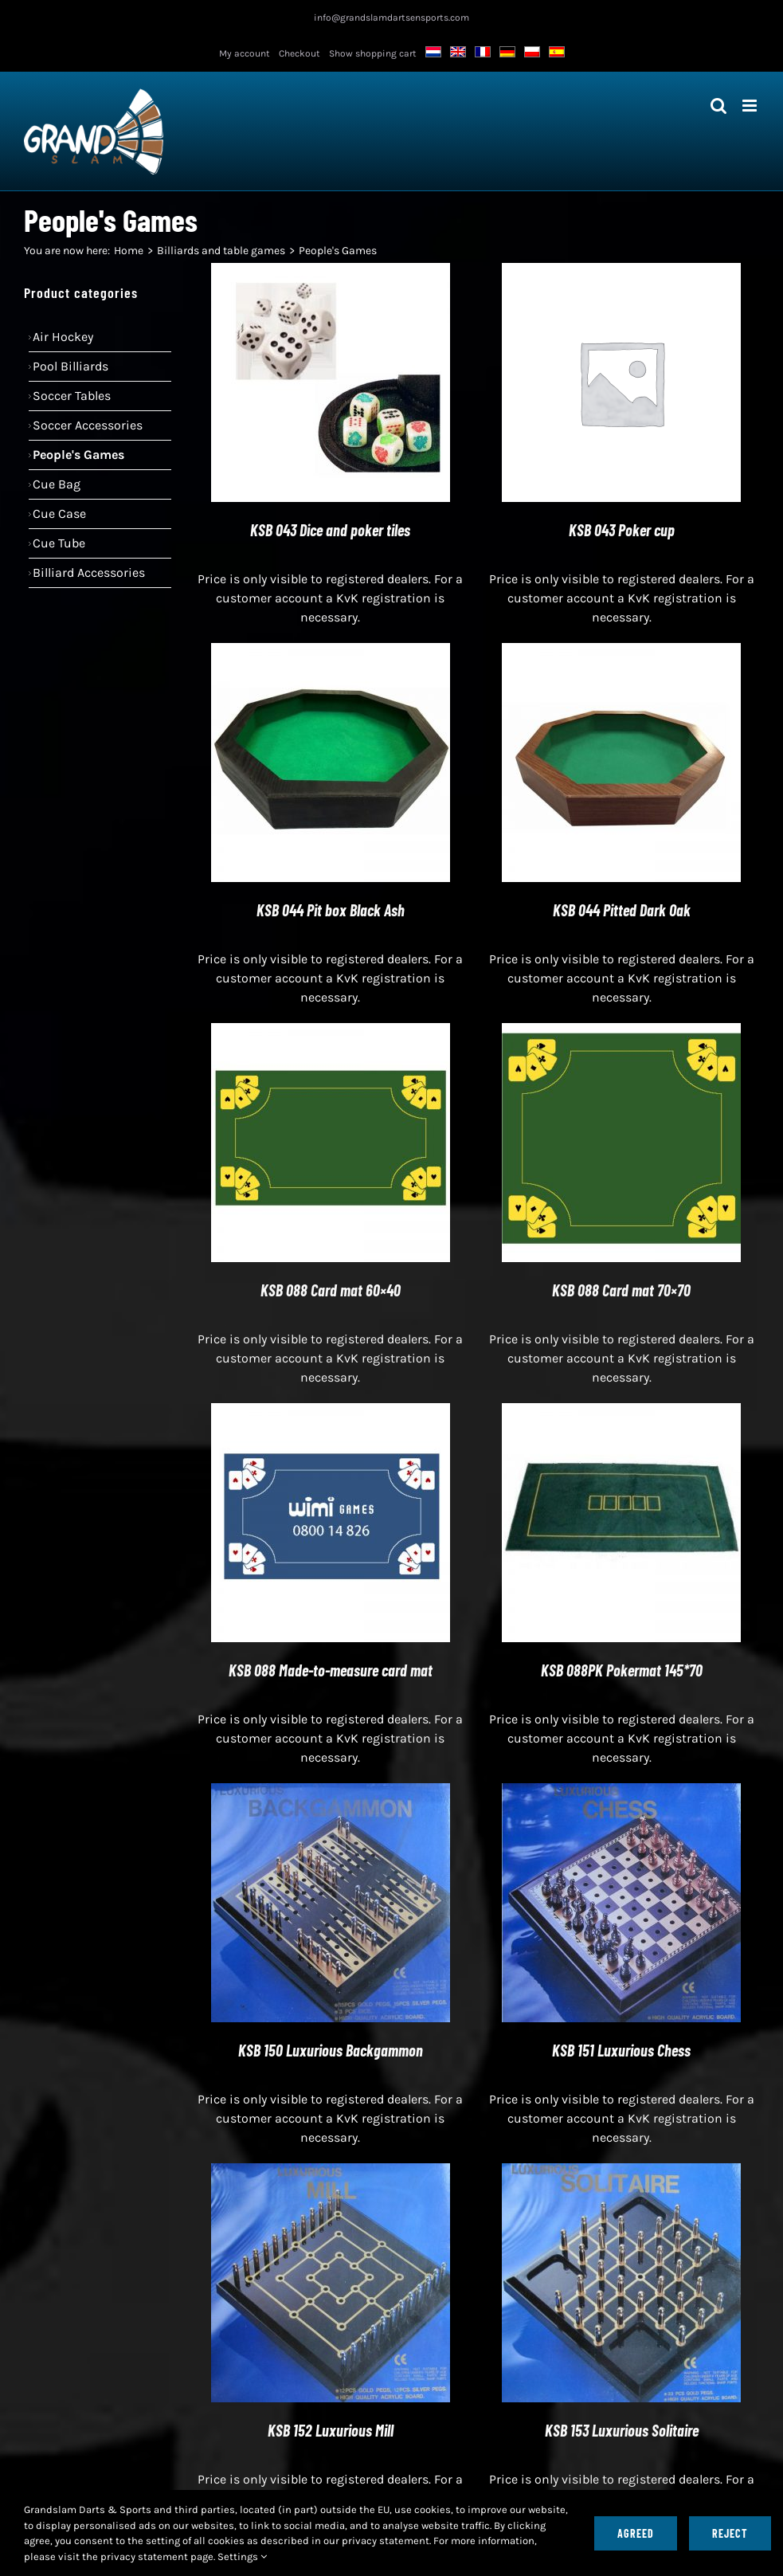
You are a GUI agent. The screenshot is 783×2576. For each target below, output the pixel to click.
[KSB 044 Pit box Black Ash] (330, 652)
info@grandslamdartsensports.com (391, 17)
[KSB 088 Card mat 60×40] (330, 1032)
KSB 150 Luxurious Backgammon (330, 2050)
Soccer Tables (72, 395)
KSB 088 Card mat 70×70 (621, 1290)
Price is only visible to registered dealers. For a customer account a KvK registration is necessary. (330, 598)
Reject (730, 2533)
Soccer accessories (88, 425)
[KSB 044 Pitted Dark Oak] (621, 652)
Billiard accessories (89, 572)
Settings (242, 2556)
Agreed (635, 2533)
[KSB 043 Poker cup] (621, 272)
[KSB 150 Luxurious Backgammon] (330, 1792)
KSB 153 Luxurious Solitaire (622, 2430)
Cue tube (59, 543)
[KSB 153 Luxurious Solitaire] (621, 2172)
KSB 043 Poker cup (622, 529)
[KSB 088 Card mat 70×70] (621, 1032)
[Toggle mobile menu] (750, 105)
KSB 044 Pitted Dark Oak (622, 909)
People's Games (78, 454)
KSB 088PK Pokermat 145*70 (622, 1670)
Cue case (59, 513)
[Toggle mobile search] (718, 105)
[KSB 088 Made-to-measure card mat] (330, 1412)
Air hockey (63, 336)
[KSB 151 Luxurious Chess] (621, 1792)
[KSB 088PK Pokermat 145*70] (621, 1412)
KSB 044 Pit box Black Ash (330, 909)
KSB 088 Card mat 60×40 (330, 1290)
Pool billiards (70, 366)
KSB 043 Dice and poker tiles (330, 529)
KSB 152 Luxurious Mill (330, 2430)
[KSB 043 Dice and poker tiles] (330, 272)
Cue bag (56, 484)
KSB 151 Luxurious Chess (621, 2050)
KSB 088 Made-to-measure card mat (331, 1670)
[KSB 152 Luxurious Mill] (330, 2172)
